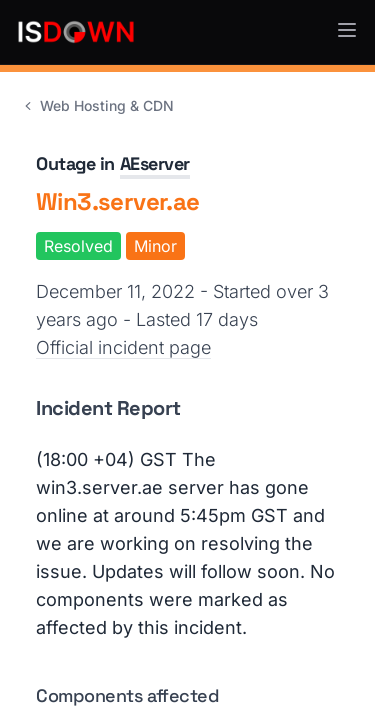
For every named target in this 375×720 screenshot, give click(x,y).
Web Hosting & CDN (97, 105)
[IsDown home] (76, 32)
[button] (347, 30)
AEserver (155, 163)
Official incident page (123, 347)
